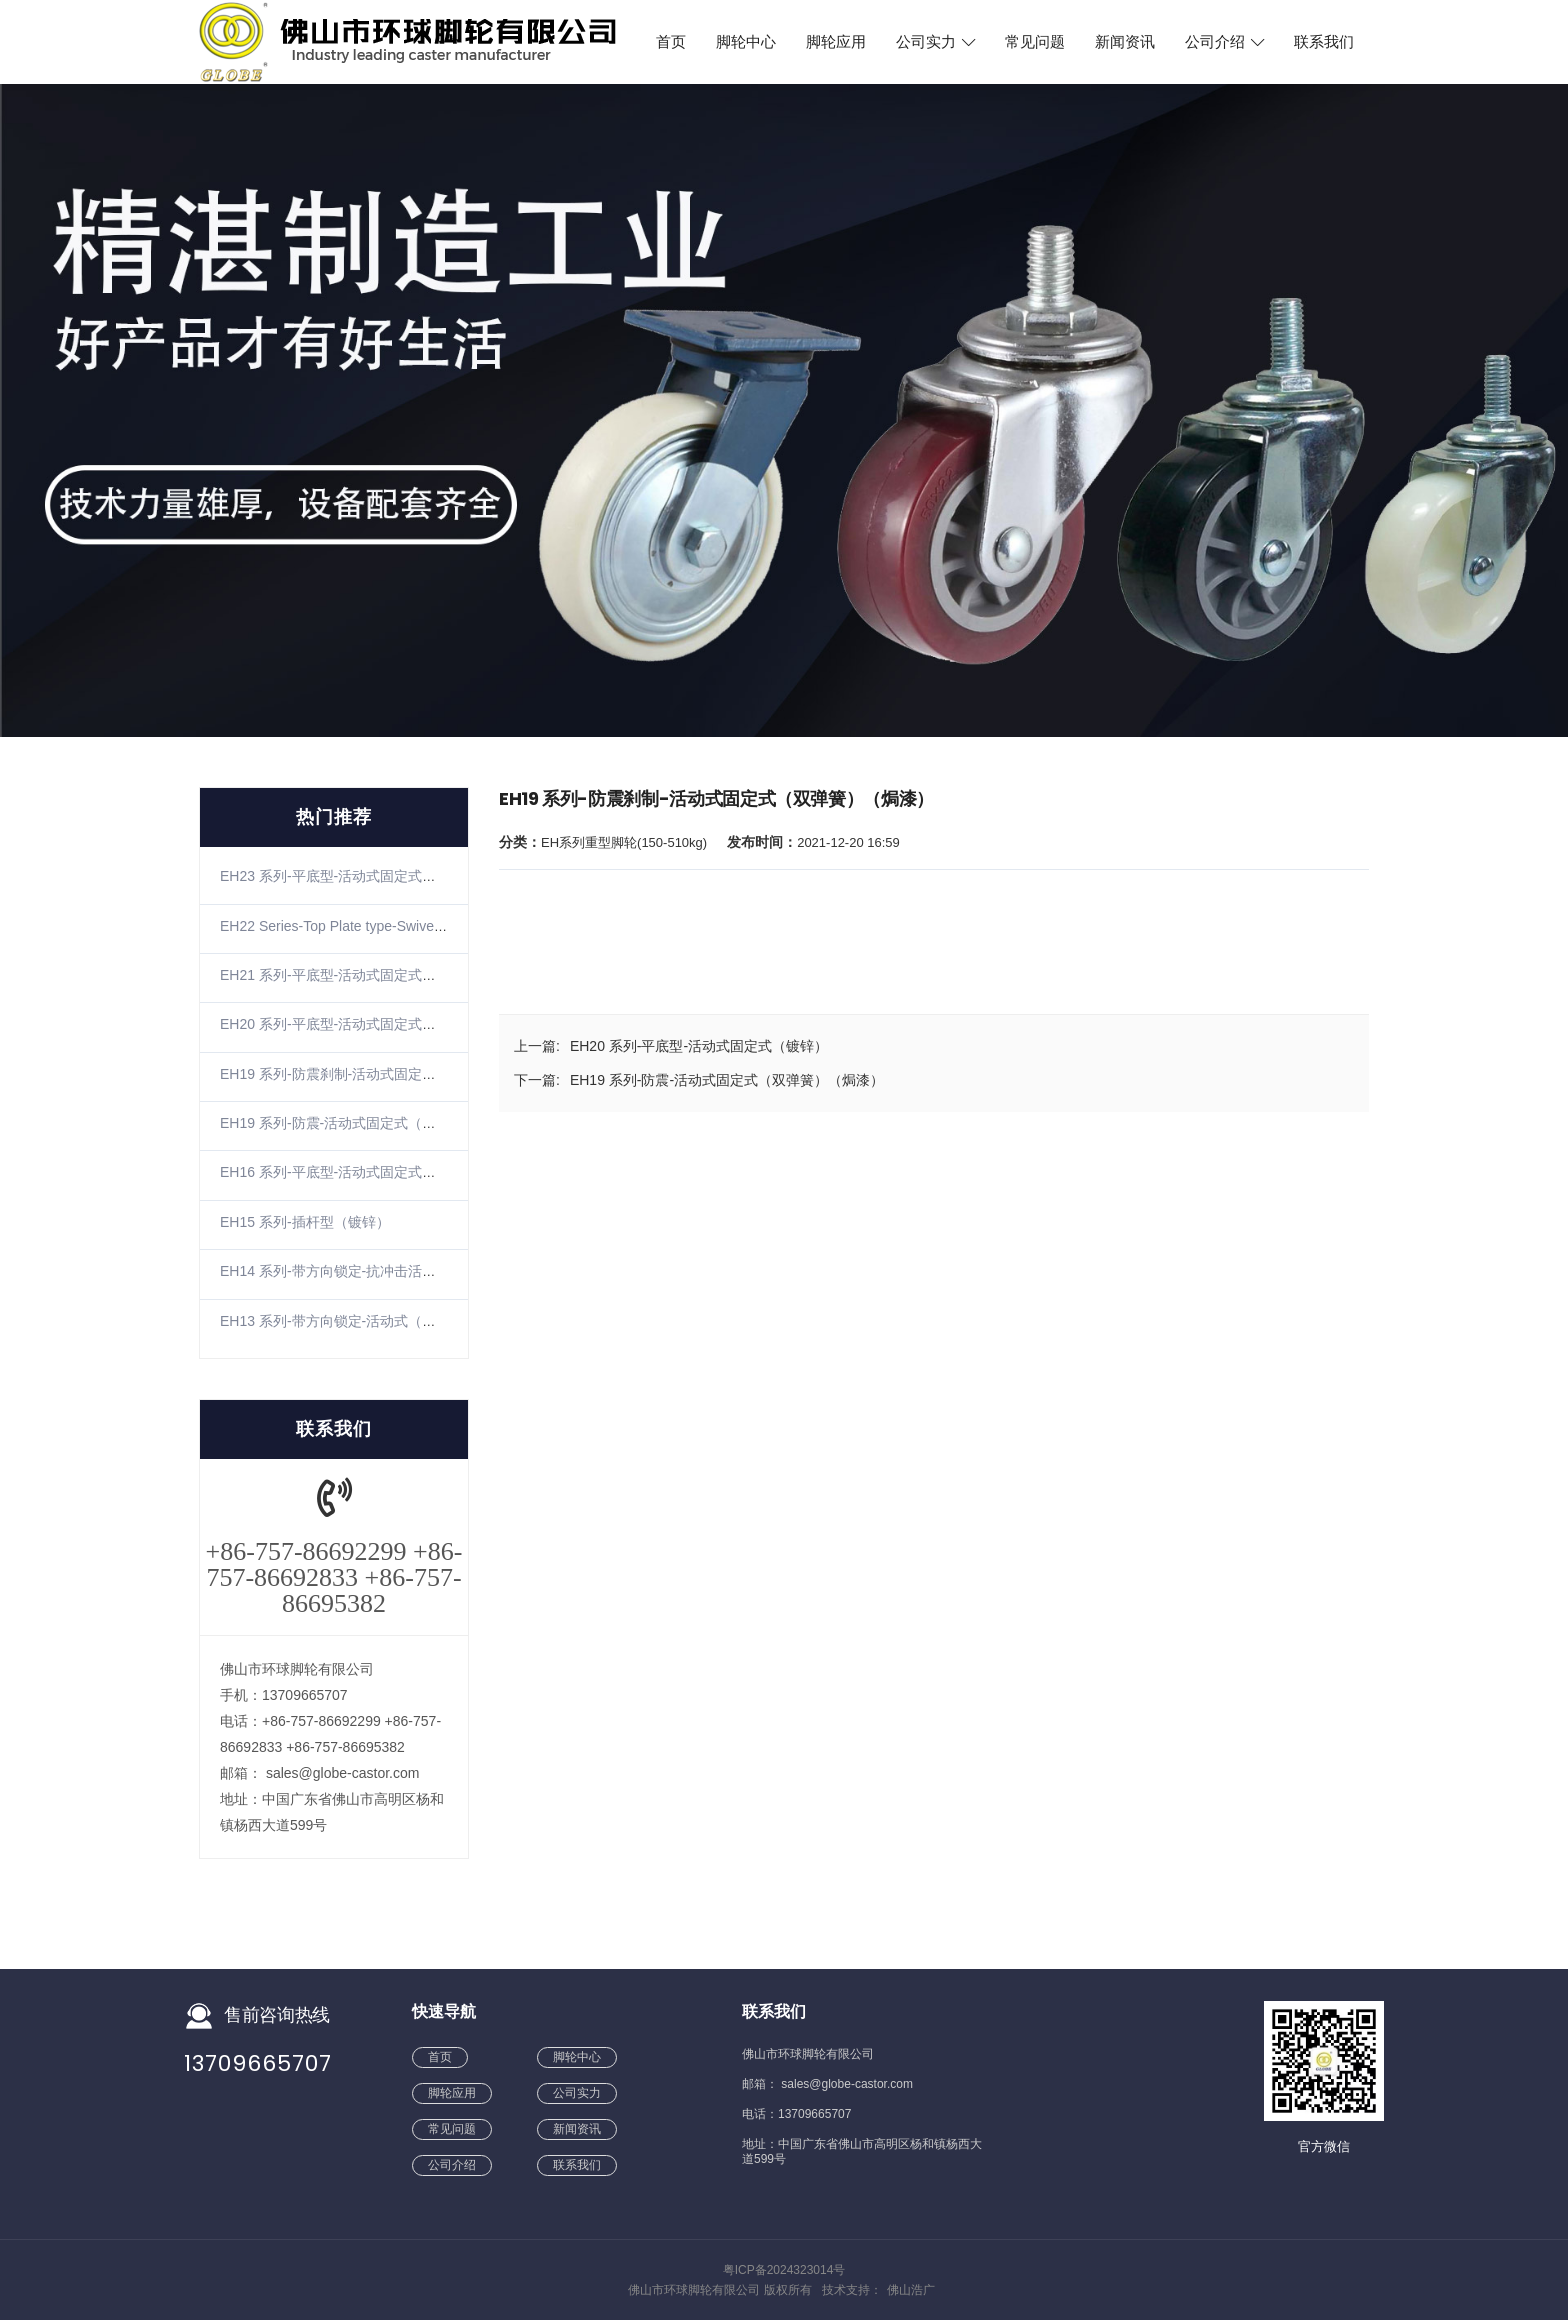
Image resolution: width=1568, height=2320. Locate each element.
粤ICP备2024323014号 (784, 2270)
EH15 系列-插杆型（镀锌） (305, 1222)
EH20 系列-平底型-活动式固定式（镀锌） (349, 1024)
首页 (671, 42)
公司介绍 (1224, 42)
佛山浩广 (911, 2290)
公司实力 (935, 42)
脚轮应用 (836, 42)
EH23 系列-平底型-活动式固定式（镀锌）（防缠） (377, 876)
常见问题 (1035, 42)
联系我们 (1324, 42)
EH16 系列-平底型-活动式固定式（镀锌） (349, 1172)
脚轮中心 (746, 42)
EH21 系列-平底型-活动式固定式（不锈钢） (356, 975)
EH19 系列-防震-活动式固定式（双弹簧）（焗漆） (377, 1123)
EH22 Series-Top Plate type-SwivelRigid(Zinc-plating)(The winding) (428, 926)
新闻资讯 (1125, 42)
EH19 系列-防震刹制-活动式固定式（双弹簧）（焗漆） (391, 1074)
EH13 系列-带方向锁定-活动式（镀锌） (342, 1321)
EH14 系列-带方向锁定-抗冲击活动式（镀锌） (363, 1271)
